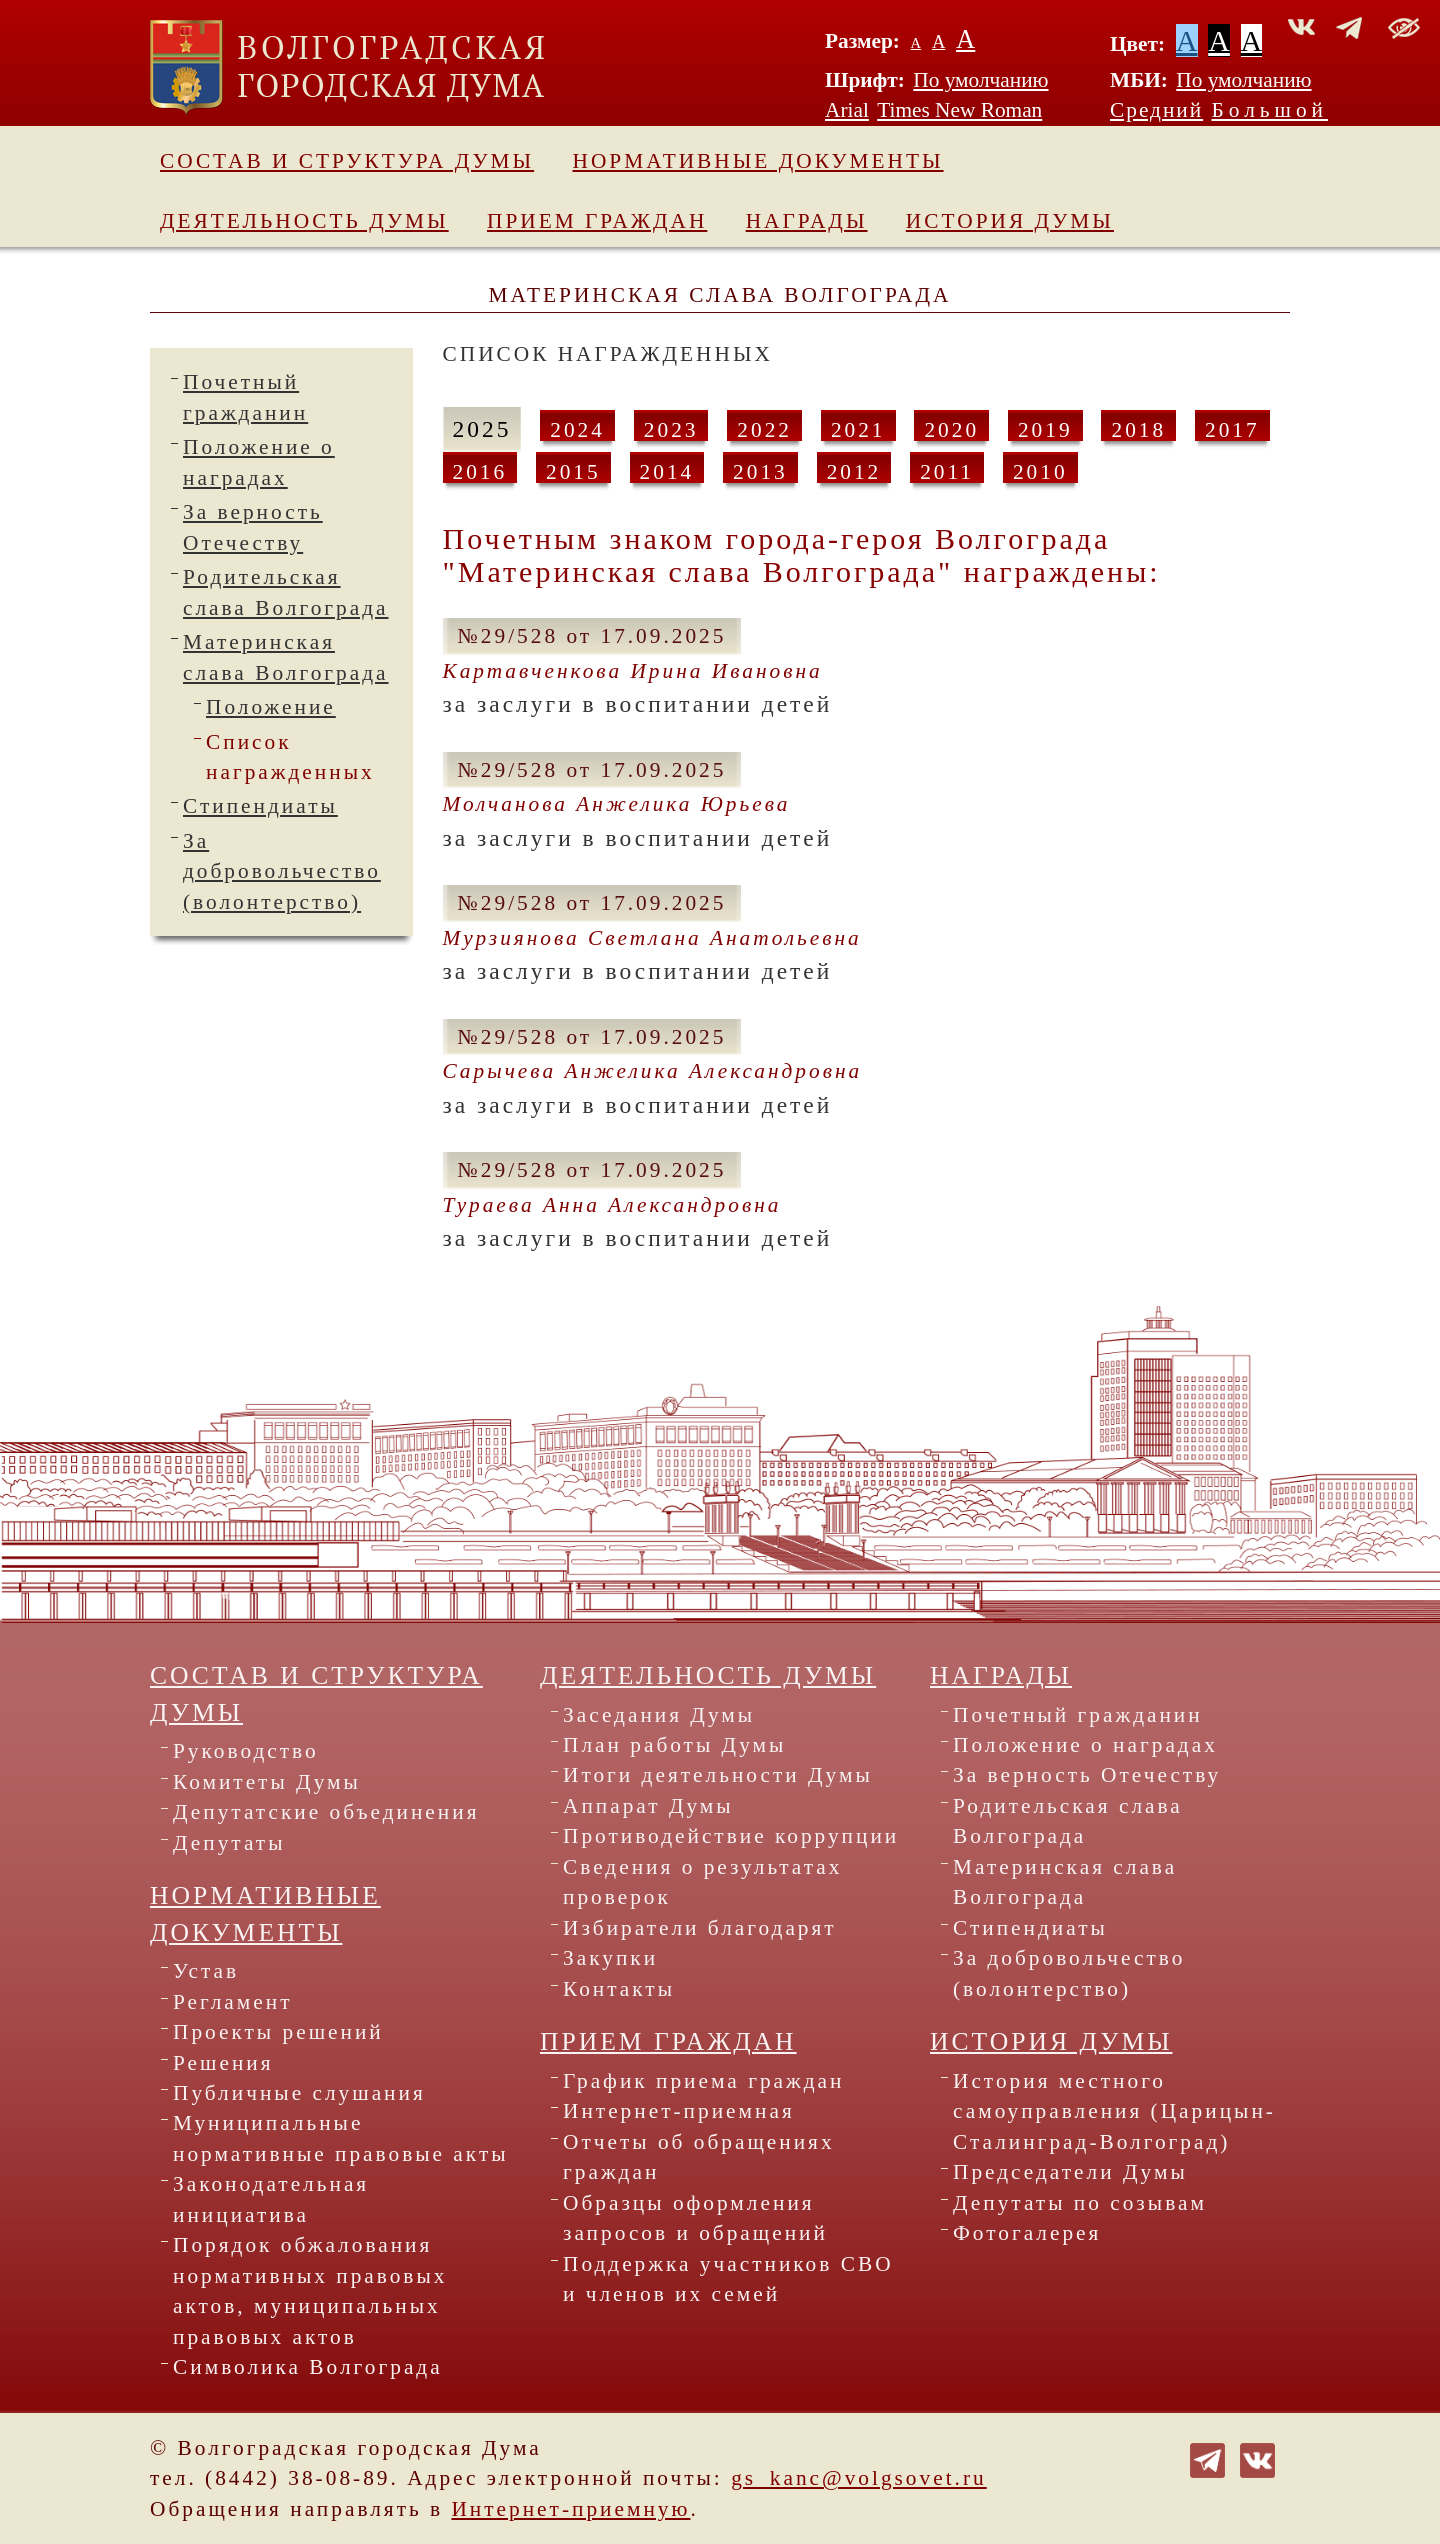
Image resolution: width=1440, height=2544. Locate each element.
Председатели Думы (1070, 2172)
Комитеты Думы (267, 1782)
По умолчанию (980, 80)
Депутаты (229, 1843)
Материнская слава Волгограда (1065, 1882)
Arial (847, 110)
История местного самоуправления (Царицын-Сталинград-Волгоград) (1114, 2111)
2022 (764, 430)
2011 (947, 472)
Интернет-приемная (679, 2111)
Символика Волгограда (308, 2367)
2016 (480, 472)
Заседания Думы (659, 1715)
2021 (858, 430)
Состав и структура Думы (347, 161)
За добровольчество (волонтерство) (282, 871)
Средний (1156, 110)
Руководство (246, 1751)
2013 (760, 472)
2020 (951, 430)
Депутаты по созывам (1080, 2203)
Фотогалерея (1027, 2233)
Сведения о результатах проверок (703, 1882)
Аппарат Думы (648, 1806)
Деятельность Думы (304, 221)
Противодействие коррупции (731, 1836)
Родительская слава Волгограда (1068, 1821)
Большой (1270, 110)
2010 (1040, 472)
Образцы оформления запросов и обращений (695, 2218)
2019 (1045, 430)
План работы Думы (674, 1745)
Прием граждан (597, 221)
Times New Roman (959, 110)
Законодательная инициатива (271, 2199)
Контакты (619, 1989)
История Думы (1010, 221)
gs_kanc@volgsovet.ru (859, 2478)
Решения (223, 2063)
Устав (206, 1971)
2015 (573, 472)
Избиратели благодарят (700, 1928)
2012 (854, 472)
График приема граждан (704, 2081)
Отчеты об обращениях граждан (699, 2157)
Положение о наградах (1085, 1745)
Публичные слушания (299, 2093)
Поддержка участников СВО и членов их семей (728, 2279)
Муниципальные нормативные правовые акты (341, 2138)
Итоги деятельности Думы (718, 1775)
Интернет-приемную (570, 2509)
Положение (271, 707)
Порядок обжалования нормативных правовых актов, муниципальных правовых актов (310, 2290)
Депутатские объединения (326, 1812)
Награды (807, 221)
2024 (577, 430)
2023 (671, 430)
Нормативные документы (758, 161)
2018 (1138, 430)
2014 (667, 472)
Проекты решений (278, 2032)
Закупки (610, 1958)
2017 (1232, 430)
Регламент (233, 2002)
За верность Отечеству (1087, 1775)
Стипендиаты (260, 806)
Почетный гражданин (1078, 1715)
